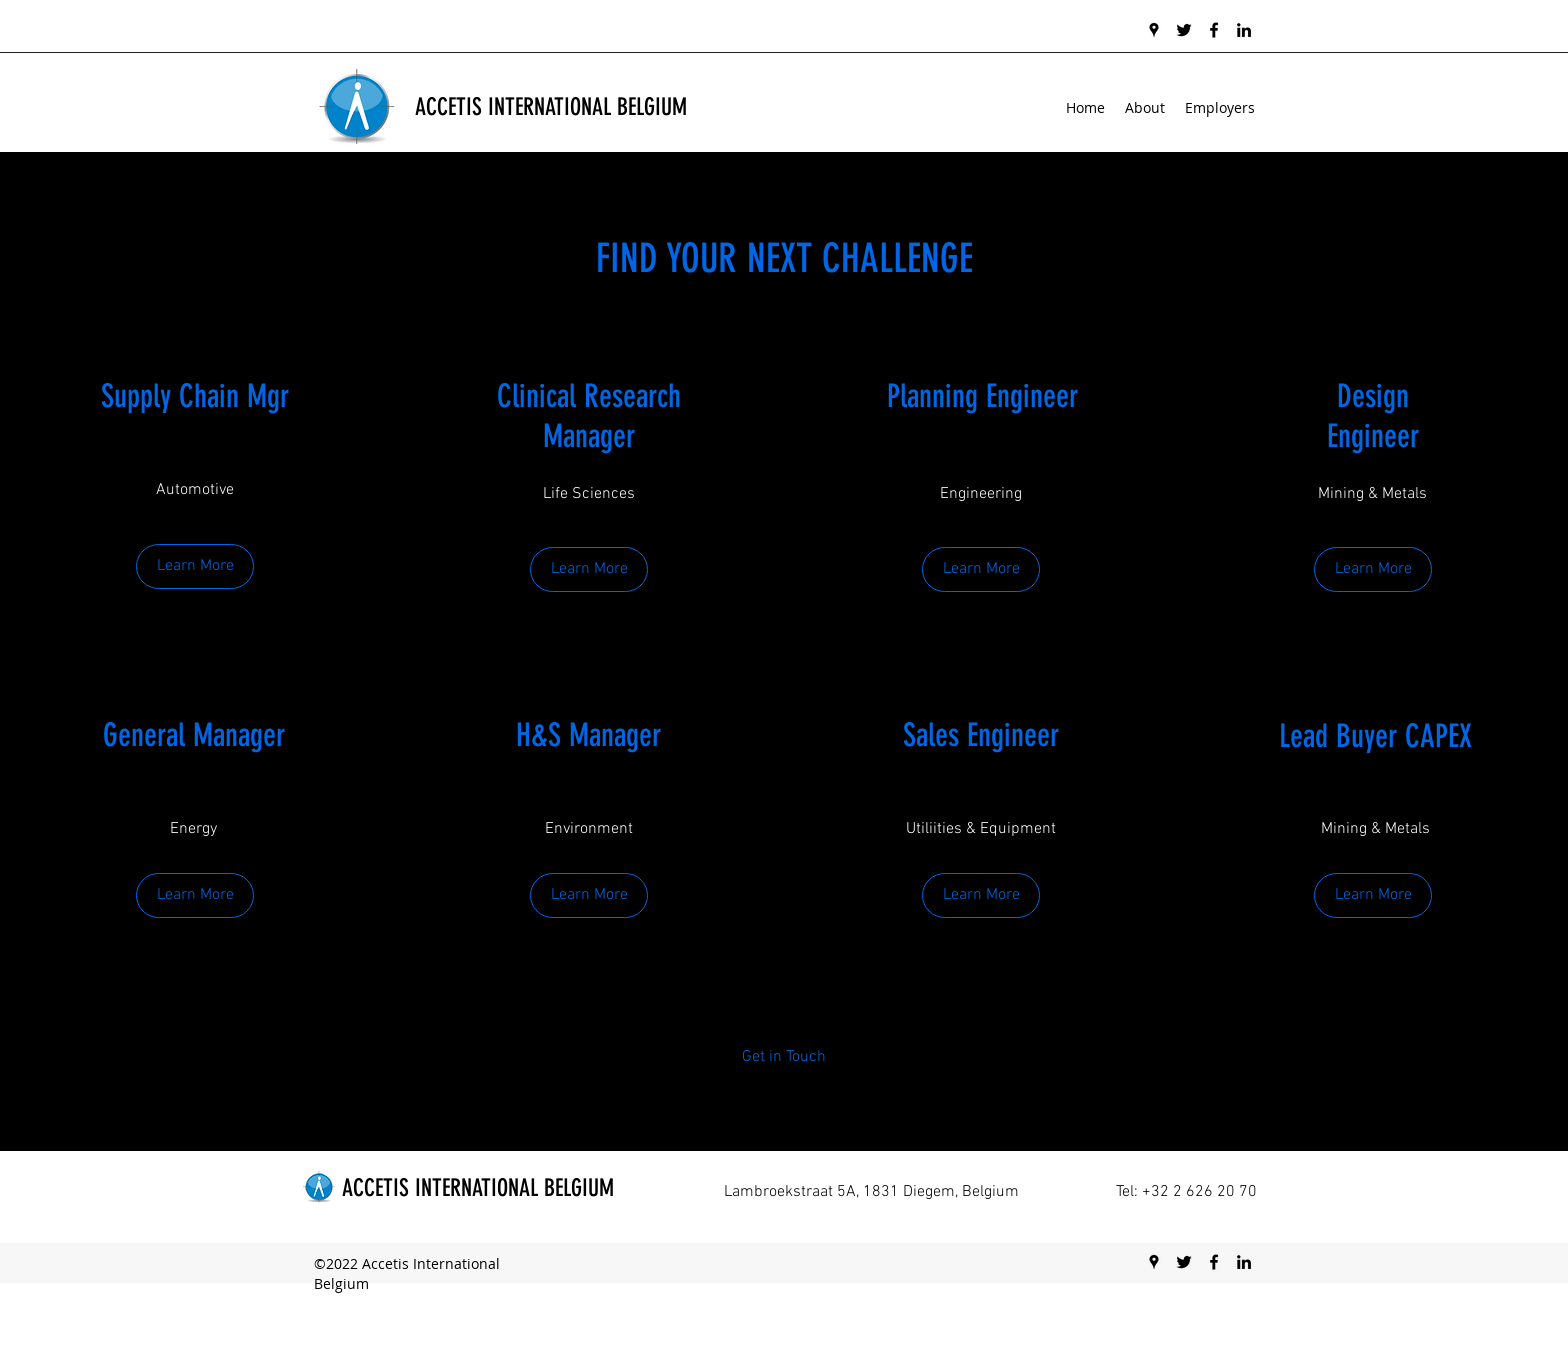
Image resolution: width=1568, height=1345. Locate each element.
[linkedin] (1244, 30)
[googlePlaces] (1154, 30)
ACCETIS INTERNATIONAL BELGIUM (551, 107)
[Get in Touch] (784, 1057)
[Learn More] (195, 566)
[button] (1373, 895)
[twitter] (1184, 30)
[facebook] (1214, 30)
